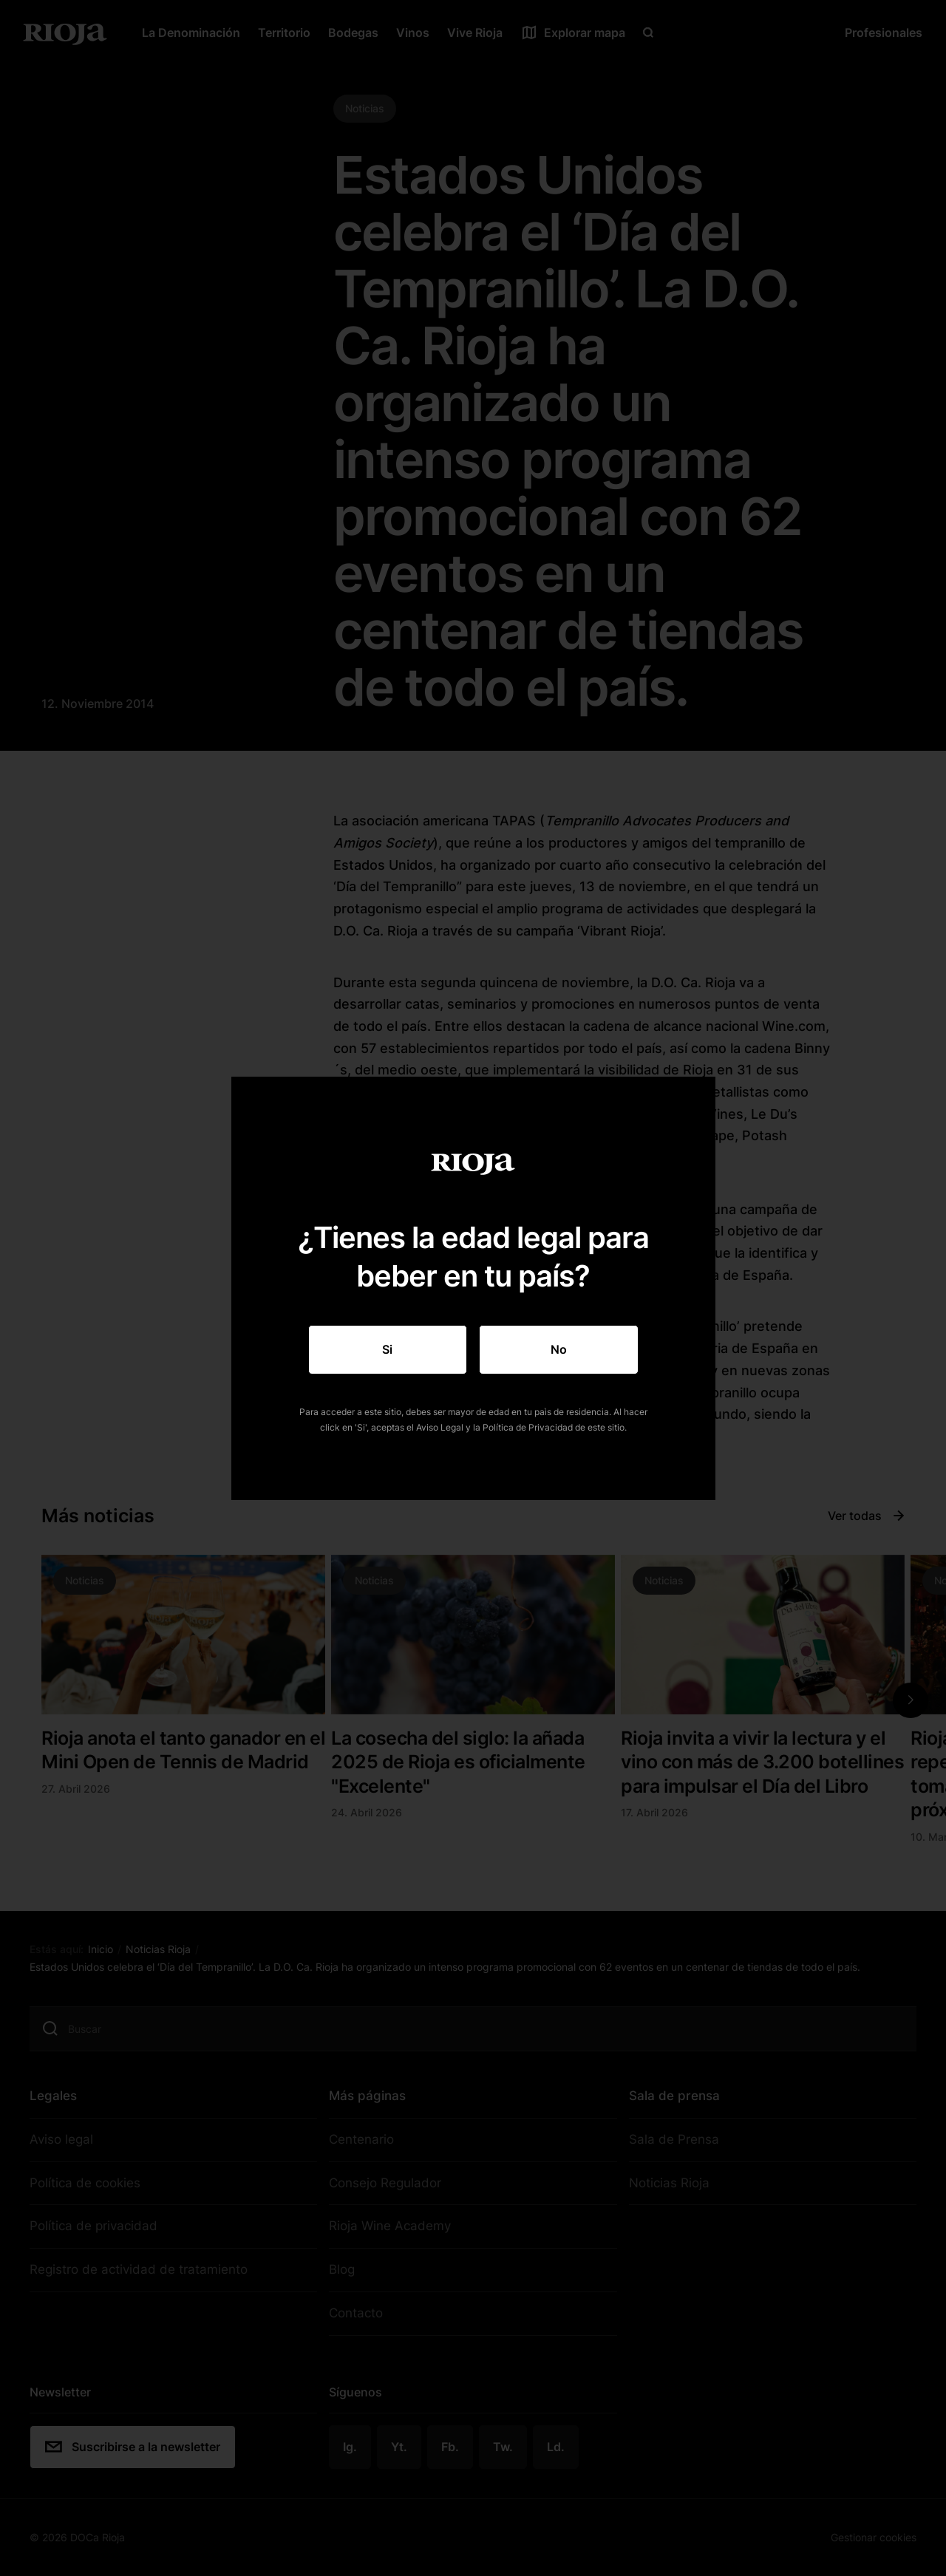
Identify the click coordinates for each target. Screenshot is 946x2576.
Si (387, 1349)
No (559, 1349)
